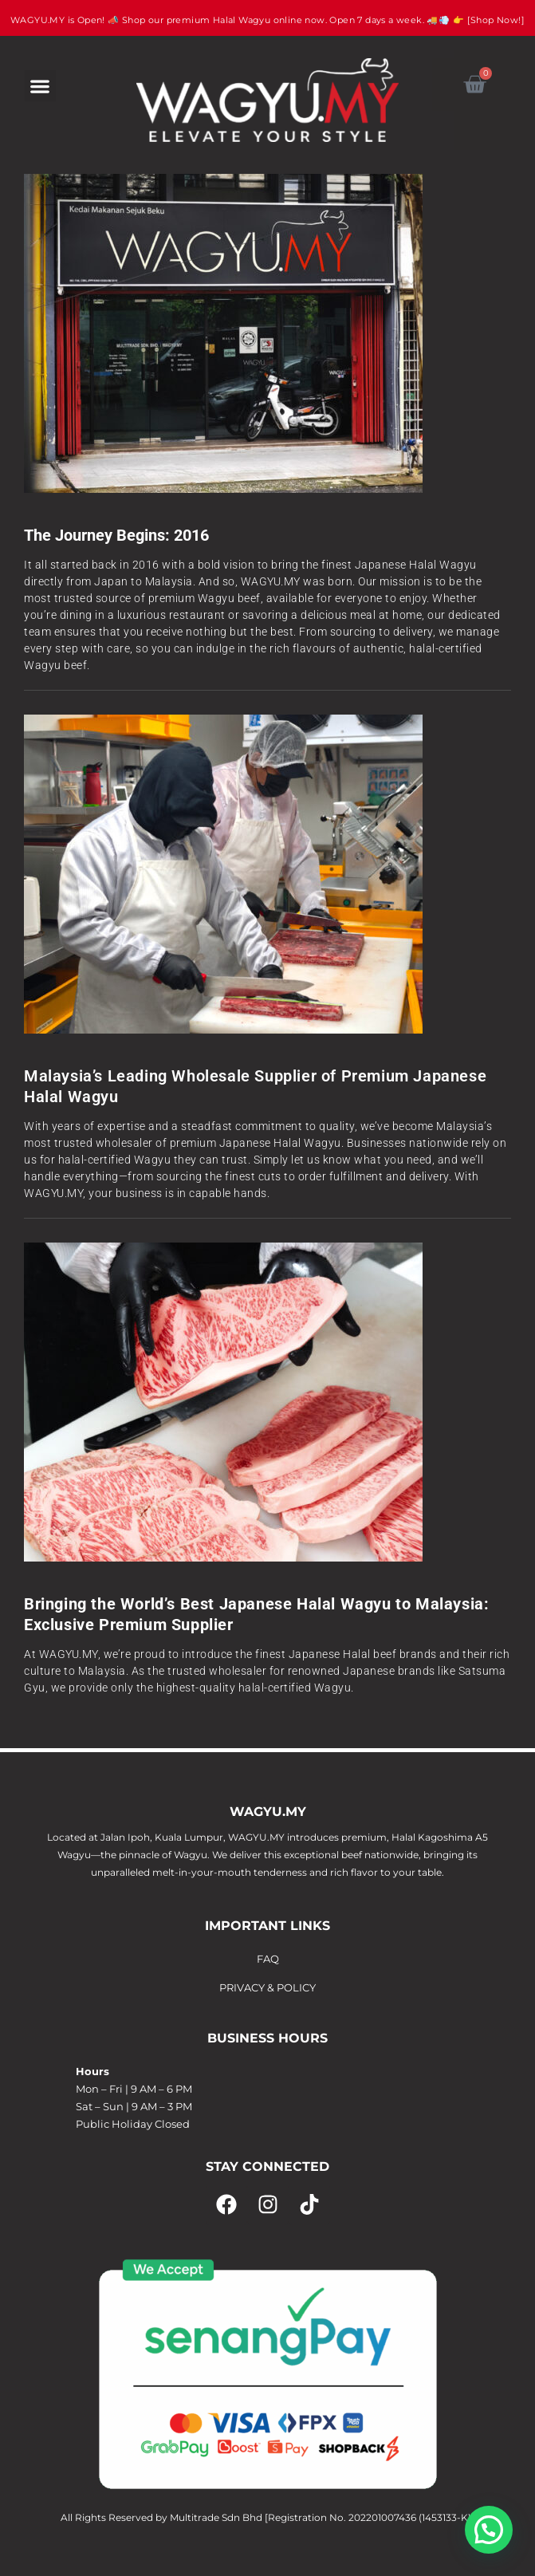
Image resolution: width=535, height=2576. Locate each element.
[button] (40, 85)
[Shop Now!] (496, 20)
